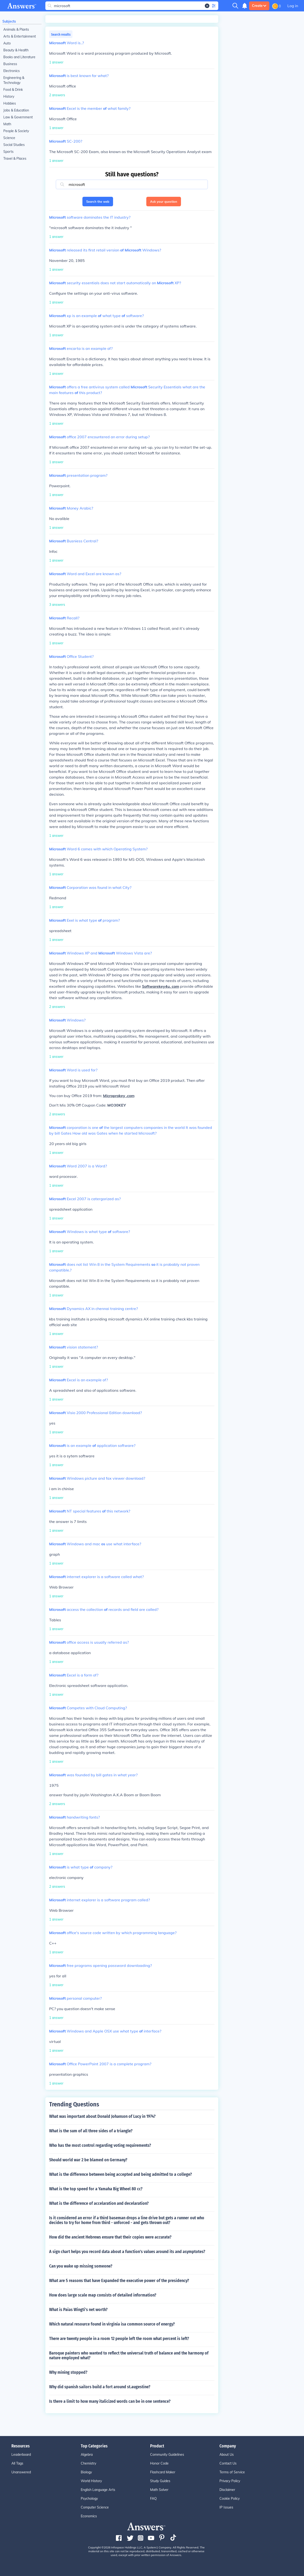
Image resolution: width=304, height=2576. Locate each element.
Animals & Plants (16, 29)
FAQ (153, 2498)
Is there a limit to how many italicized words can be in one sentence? (110, 2401)
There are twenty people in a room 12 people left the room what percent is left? (119, 2338)
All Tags (17, 2463)
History (8, 96)
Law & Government (18, 117)
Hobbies (9, 103)
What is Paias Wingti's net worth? (78, 2309)
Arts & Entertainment (19, 36)
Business (10, 64)
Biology (86, 2472)
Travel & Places (14, 158)
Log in (292, 5)
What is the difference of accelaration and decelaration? (99, 2203)
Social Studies (14, 145)
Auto (7, 43)
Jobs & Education (16, 110)
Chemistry (88, 2463)
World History (91, 2481)
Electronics (11, 71)
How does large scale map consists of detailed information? (102, 2295)
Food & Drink (13, 89)
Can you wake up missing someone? (80, 2266)
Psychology (89, 2498)
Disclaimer (227, 2490)
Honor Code (159, 2463)
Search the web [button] (97, 201)
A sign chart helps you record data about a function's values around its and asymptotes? (127, 2251)
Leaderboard (21, 2454)
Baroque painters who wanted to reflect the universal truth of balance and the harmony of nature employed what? (129, 2355)
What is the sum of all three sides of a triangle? (91, 2130)
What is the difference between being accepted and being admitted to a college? (120, 2174)
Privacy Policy (229, 2481)
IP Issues (226, 2507)
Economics (89, 2516)
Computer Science (95, 2507)
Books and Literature (19, 57)
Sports (8, 151)
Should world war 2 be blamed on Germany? (88, 2159)
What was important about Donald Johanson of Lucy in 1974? (102, 2116)
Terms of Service (232, 2472)
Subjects (9, 21)
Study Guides (160, 2481)
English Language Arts (98, 2490)
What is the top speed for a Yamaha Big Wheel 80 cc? (95, 2188)
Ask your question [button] (163, 201)
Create (259, 6)
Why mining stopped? (68, 2372)
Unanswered (21, 2472)
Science (9, 138)
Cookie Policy (229, 2498)
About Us (226, 2454)
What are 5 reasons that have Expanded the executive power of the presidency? (119, 2280)
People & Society (16, 131)
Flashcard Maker (162, 2472)
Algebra (87, 2454)
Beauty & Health (15, 50)
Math (7, 124)
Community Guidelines (167, 2454)
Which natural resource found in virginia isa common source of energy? (112, 2324)
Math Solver (159, 2490)
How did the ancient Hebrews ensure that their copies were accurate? (110, 2237)
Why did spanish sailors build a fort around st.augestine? (99, 2386)
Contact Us (228, 2463)
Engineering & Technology (13, 80)
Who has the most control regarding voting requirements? (100, 2145)
